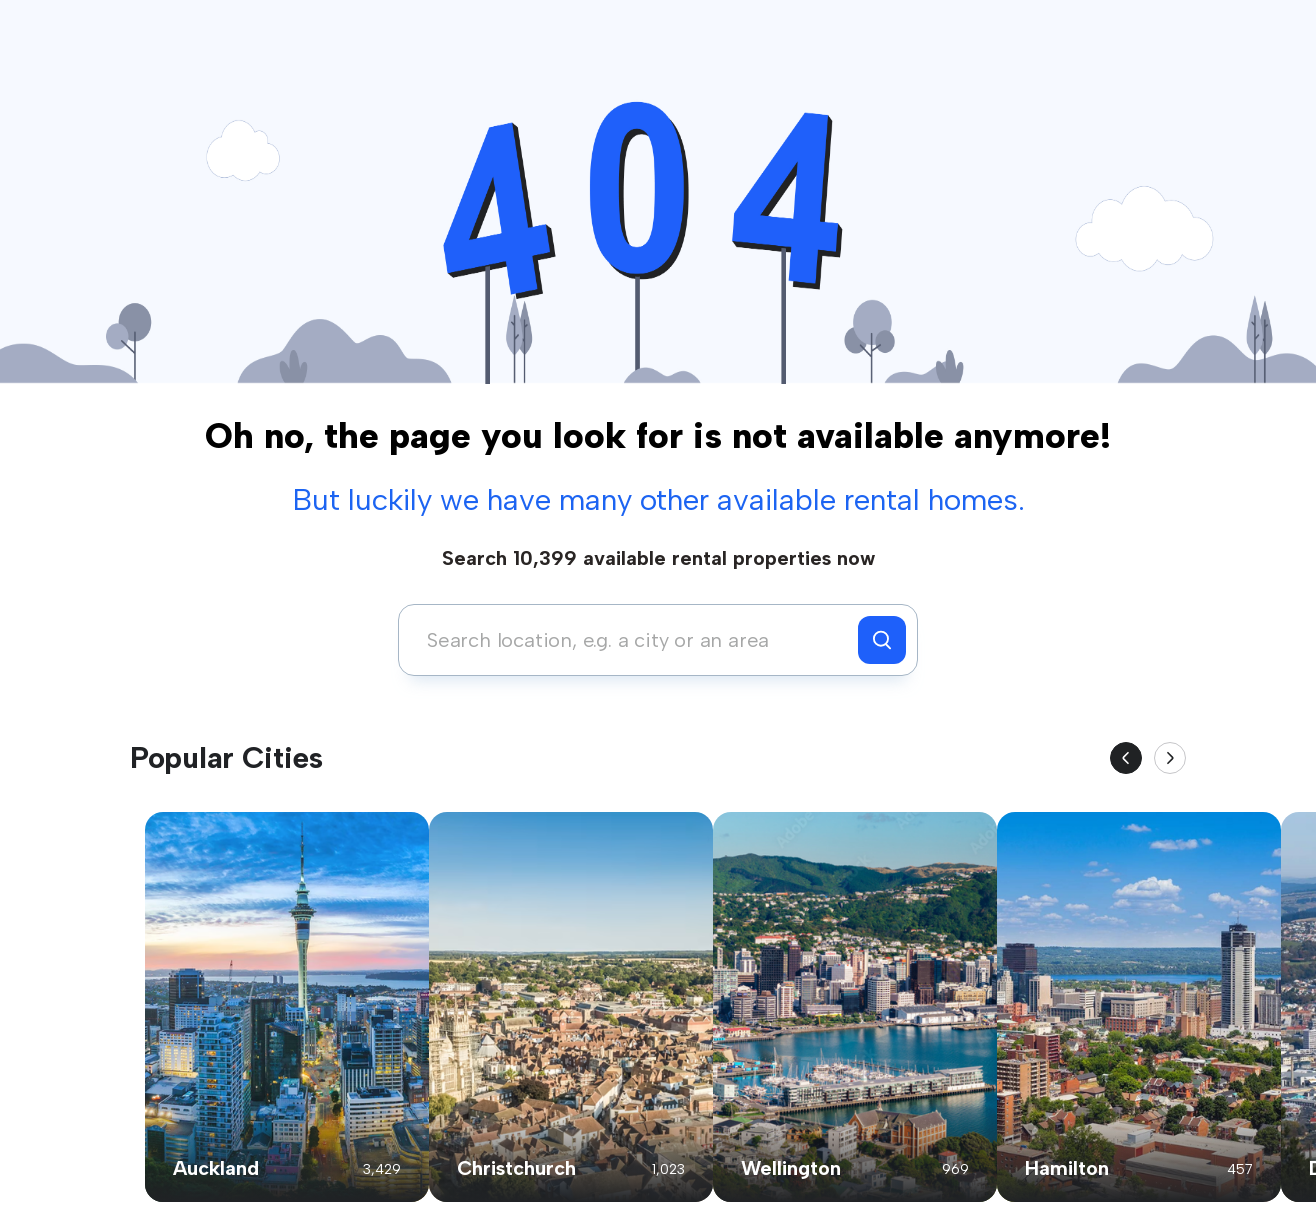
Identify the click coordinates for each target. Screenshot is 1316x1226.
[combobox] (633, 640)
